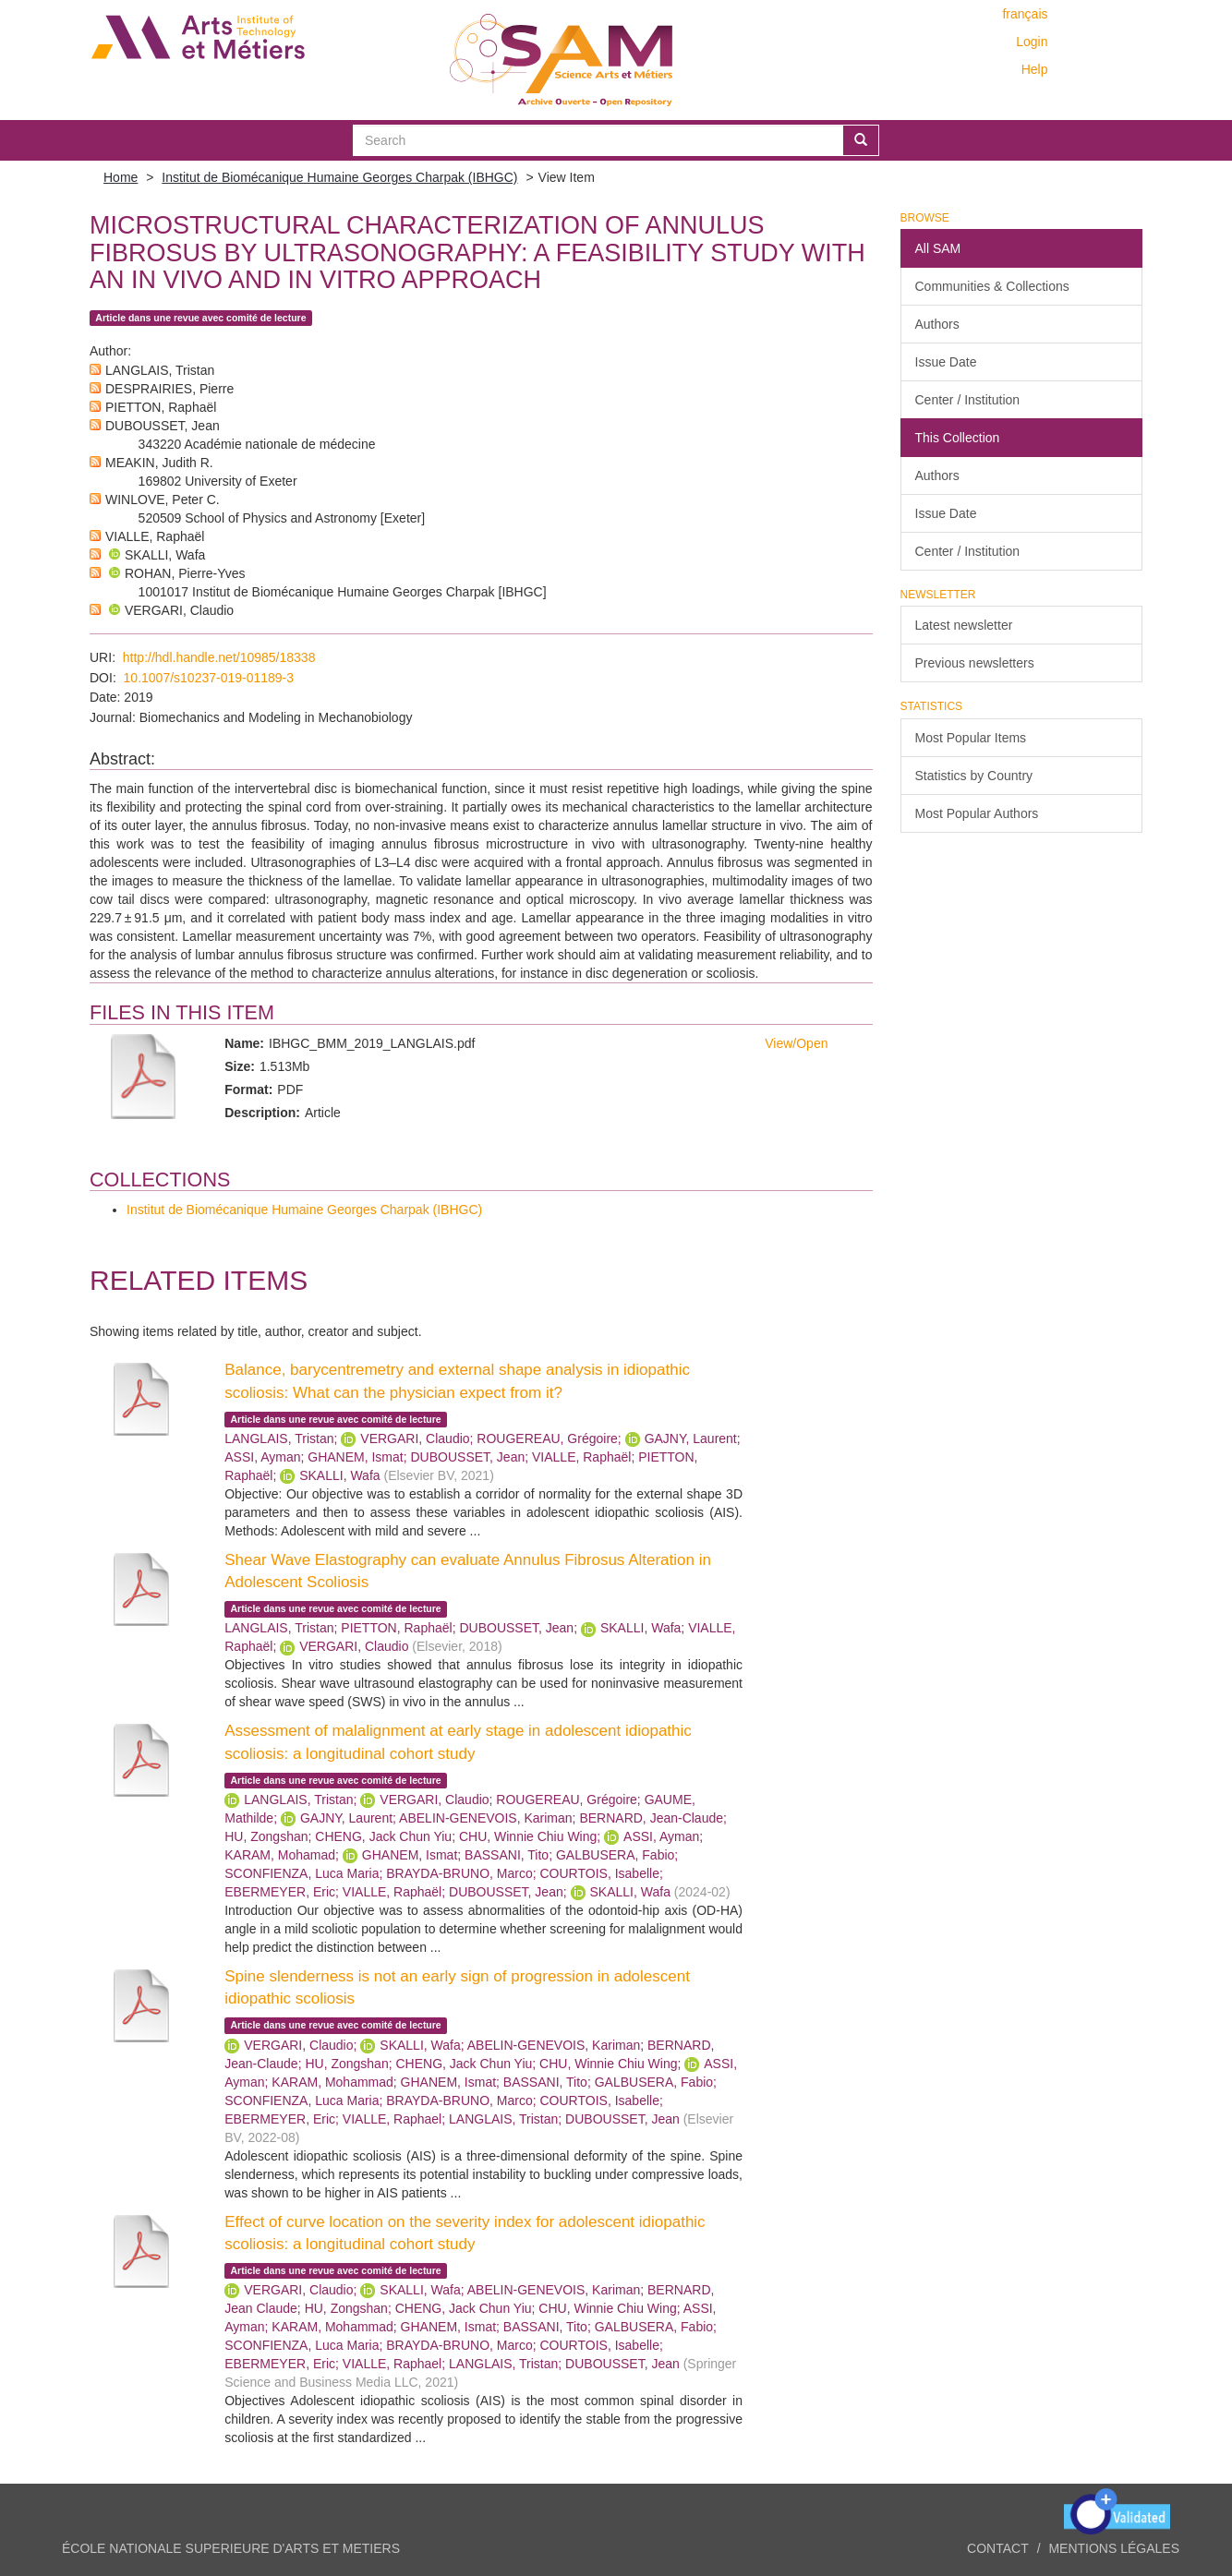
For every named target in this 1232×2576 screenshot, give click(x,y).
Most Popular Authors (977, 813)
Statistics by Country (974, 775)
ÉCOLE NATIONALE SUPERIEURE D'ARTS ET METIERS (231, 2548)
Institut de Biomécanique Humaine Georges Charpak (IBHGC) (339, 177)
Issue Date (946, 362)
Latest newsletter (964, 625)
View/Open (796, 1043)
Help (1034, 69)
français (1024, 13)
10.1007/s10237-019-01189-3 (209, 677)
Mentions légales (1113, 2548)
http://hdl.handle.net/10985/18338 (219, 657)
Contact (998, 2548)
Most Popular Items (971, 737)
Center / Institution (968, 399)
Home (120, 177)
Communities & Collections (992, 286)
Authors (937, 324)
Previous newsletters (974, 663)
